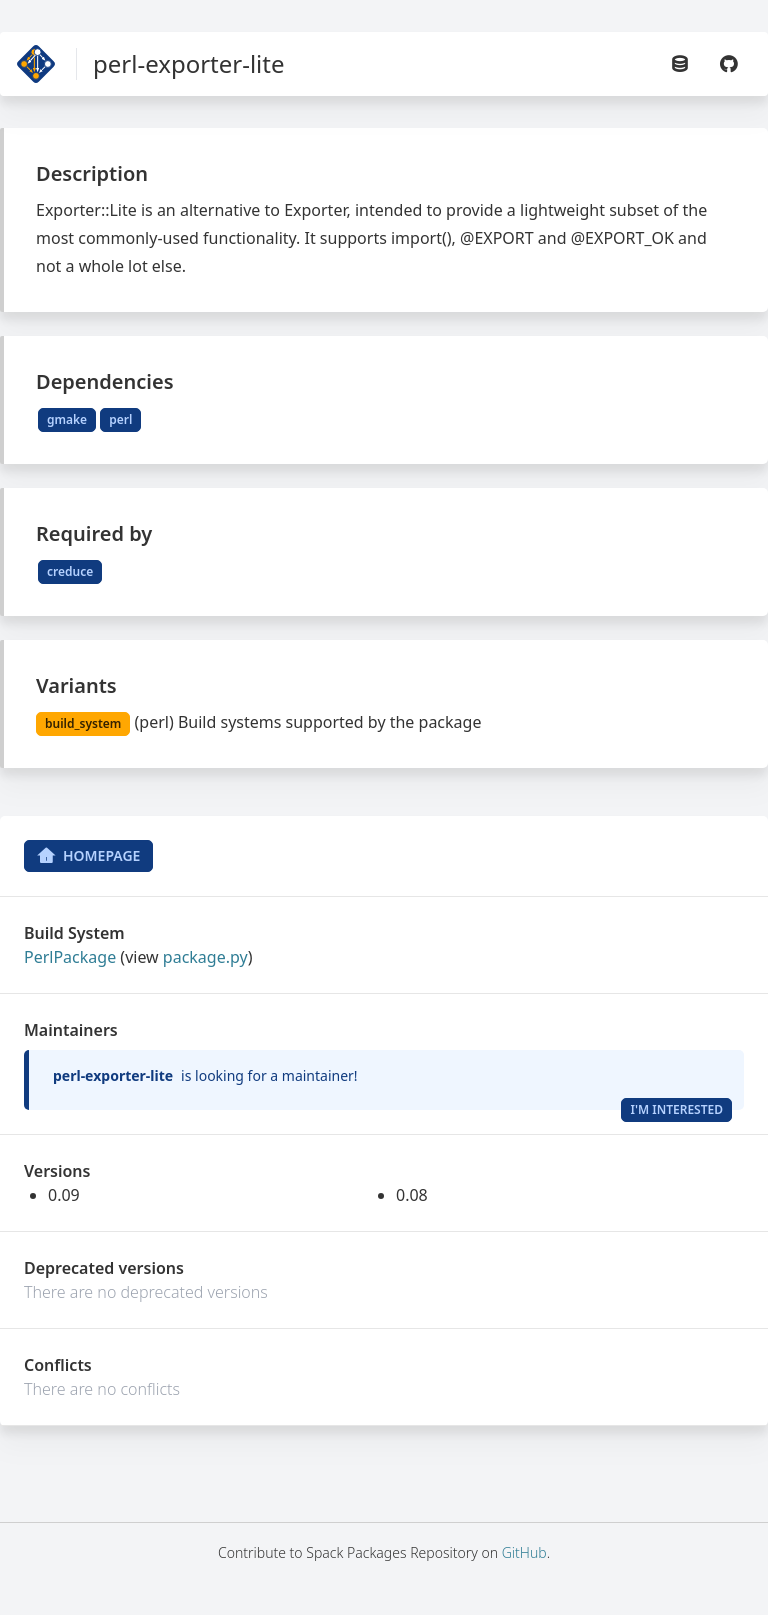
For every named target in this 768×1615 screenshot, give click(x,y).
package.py (205, 957)
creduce (70, 571)
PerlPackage (70, 957)
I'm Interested (676, 1109)
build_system (83, 723)
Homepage (88, 856)
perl (120, 419)
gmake (67, 419)
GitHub (524, 1552)
